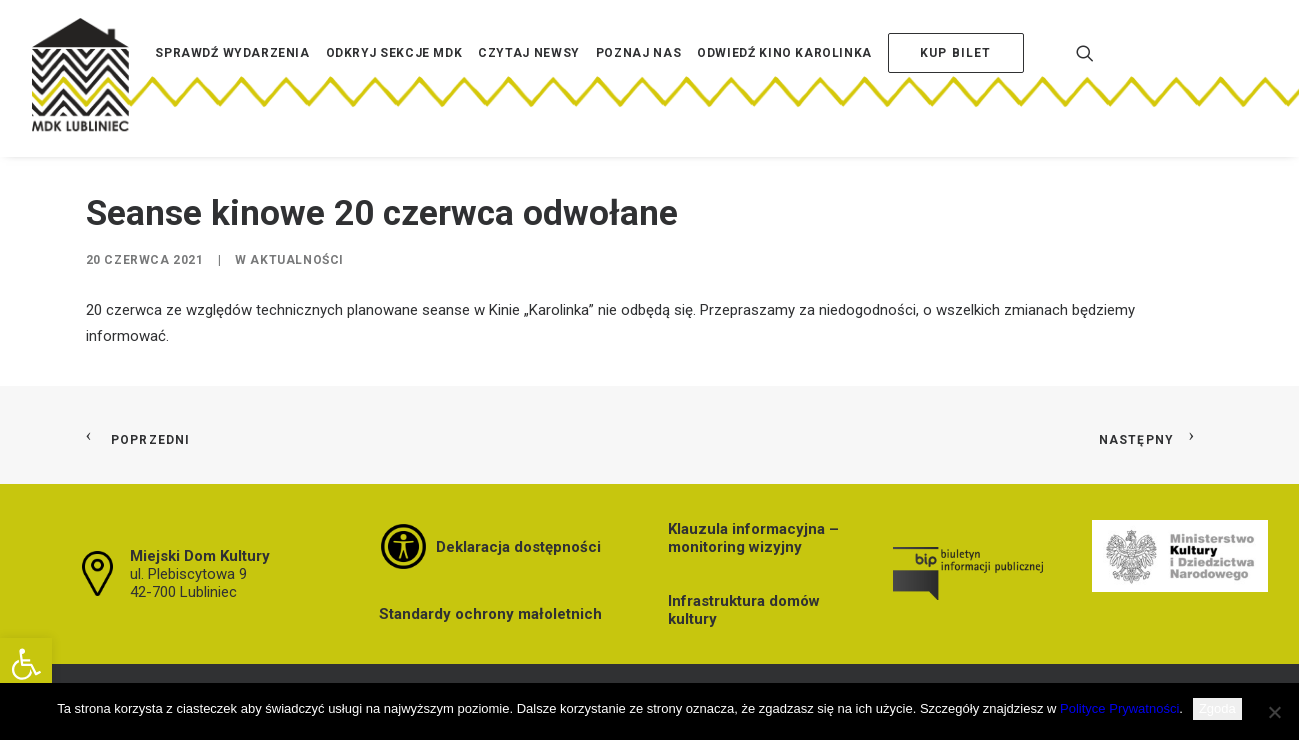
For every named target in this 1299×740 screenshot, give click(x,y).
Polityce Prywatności (1119, 708)
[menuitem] (232, 83)
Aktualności (297, 260)
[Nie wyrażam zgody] (1274, 712)
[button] (26, 664)
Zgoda (1217, 708)
